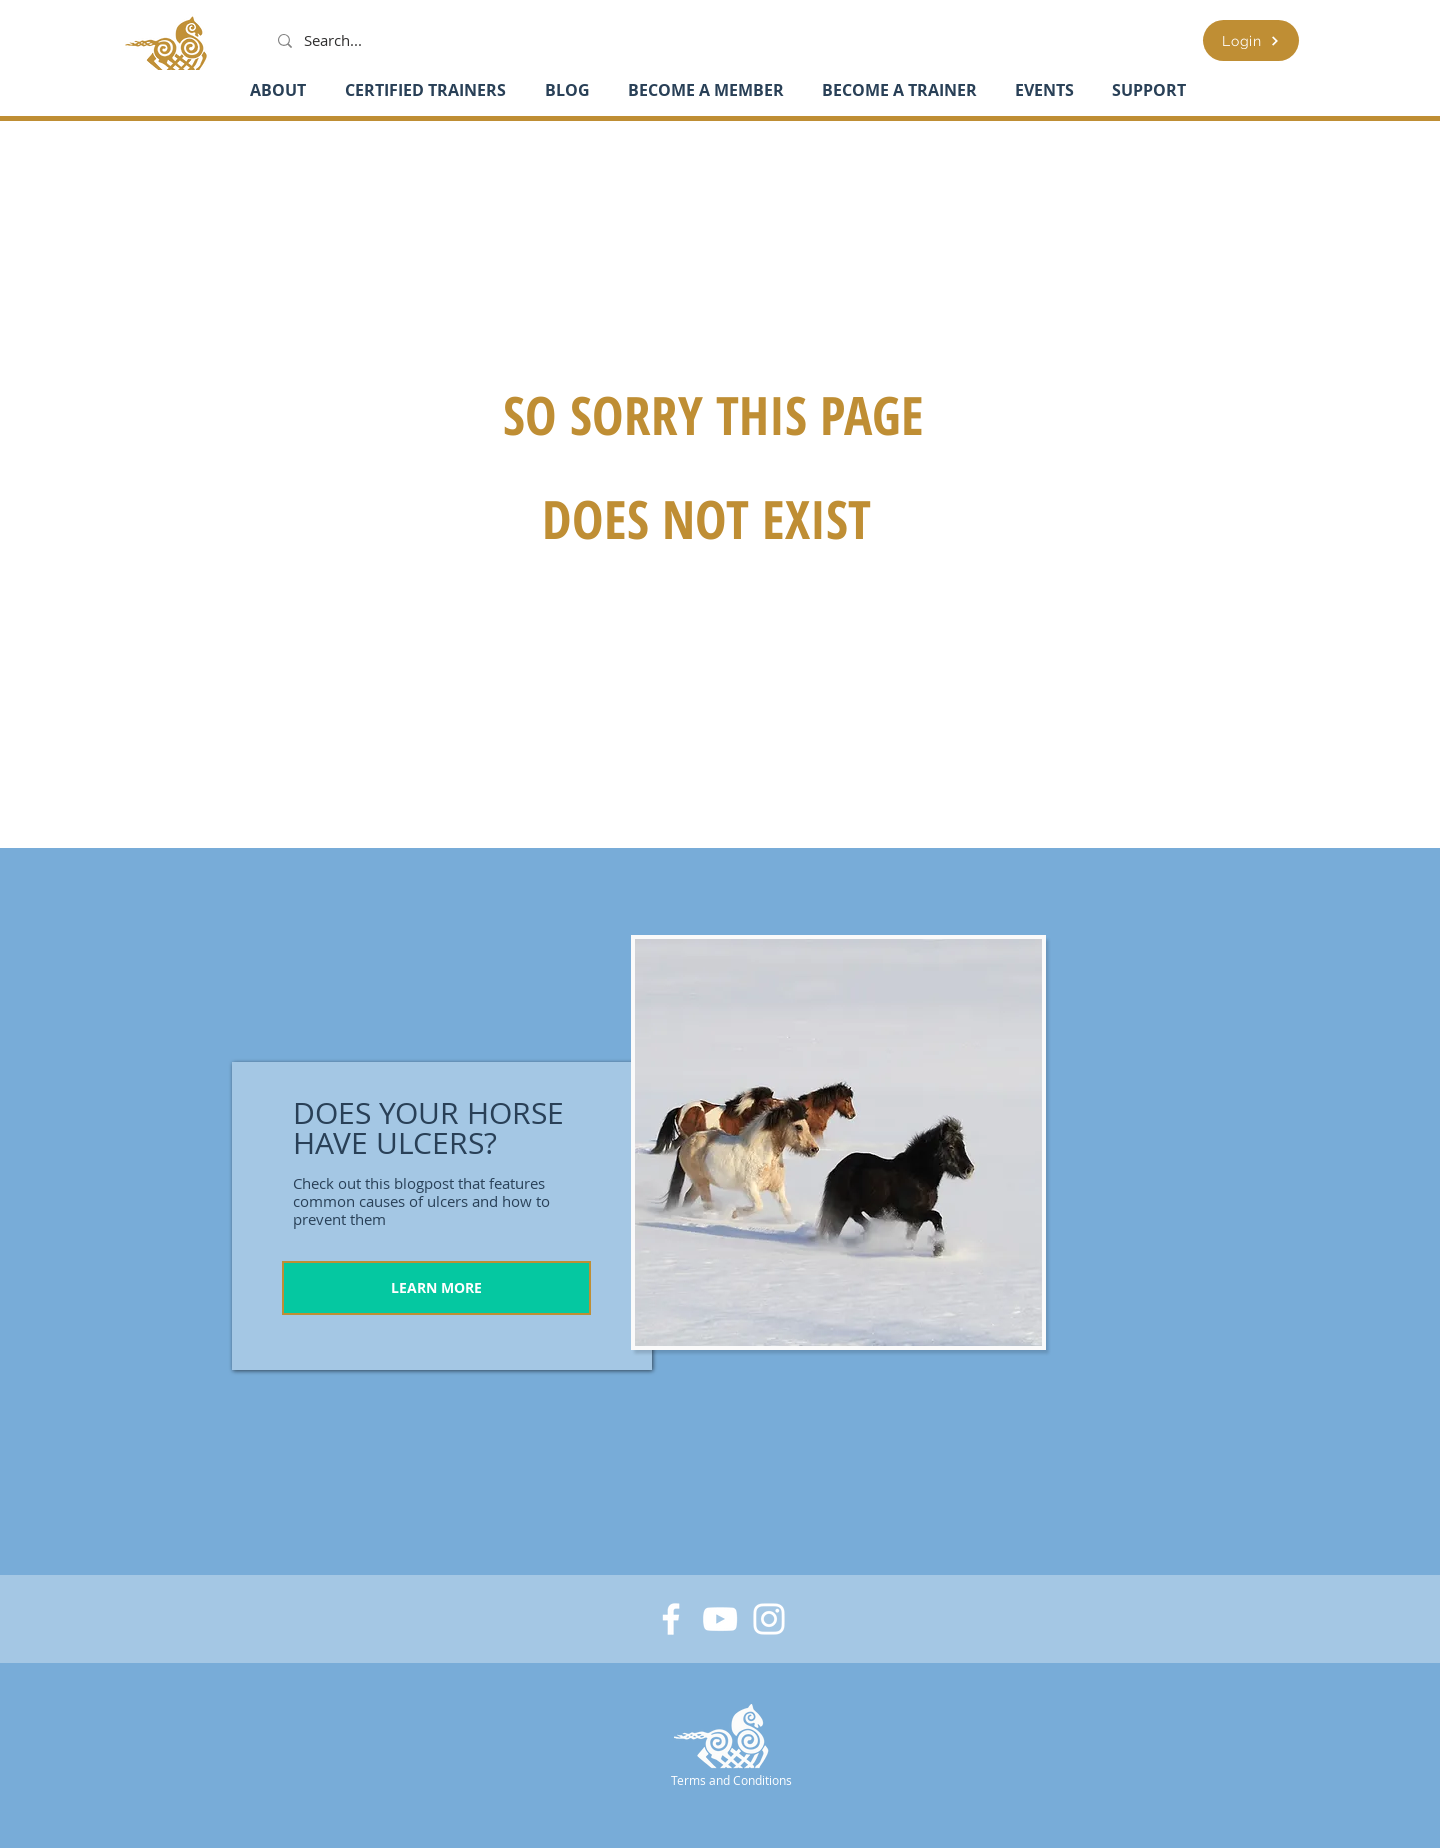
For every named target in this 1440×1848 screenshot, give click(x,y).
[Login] (1251, 40)
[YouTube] (720, 1619)
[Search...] (342, 40)
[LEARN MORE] (436, 1288)
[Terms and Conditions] (733, 1779)
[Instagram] (769, 1619)
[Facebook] (671, 1619)
